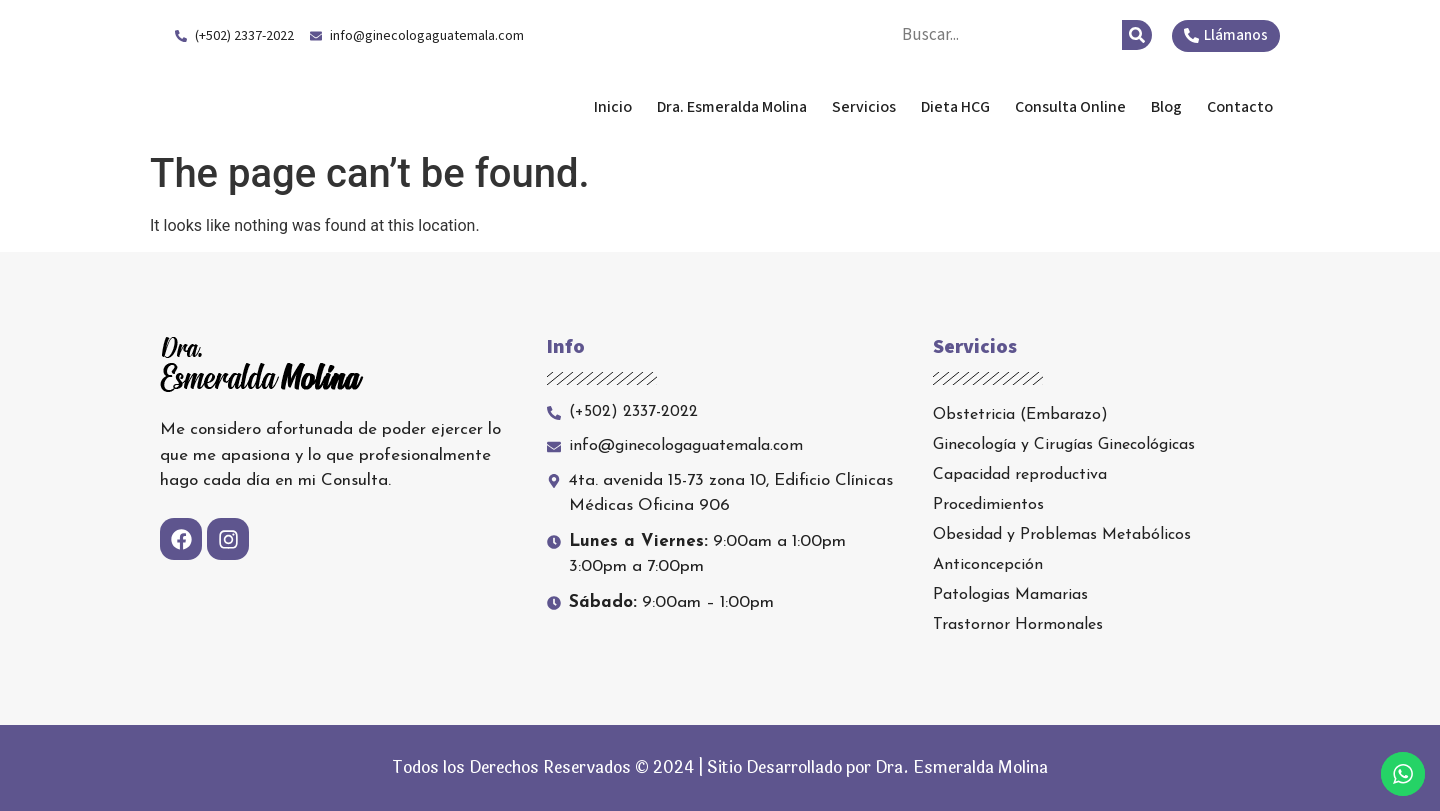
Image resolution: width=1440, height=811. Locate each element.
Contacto (1240, 107)
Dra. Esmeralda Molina (318, 107)
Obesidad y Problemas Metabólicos (1062, 535)
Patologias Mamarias (1010, 595)
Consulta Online (1070, 107)
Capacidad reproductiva (1020, 475)
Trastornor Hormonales (1018, 625)
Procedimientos (988, 505)
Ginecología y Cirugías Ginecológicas (1064, 445)
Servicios (864, 107)
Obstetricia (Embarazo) (1020, 415)
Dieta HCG (955, 107)
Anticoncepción (988, 565)
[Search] (1137, 35)
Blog (1166, 107)
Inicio (613, 107)
